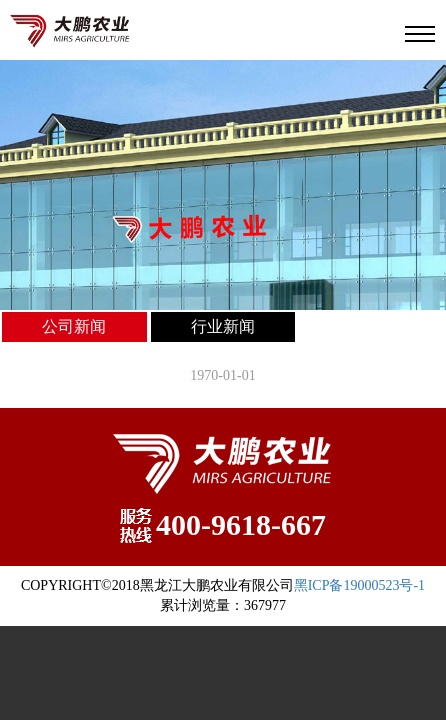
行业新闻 (223, 326)
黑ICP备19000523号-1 (359, 585)
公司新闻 (74, 326)
